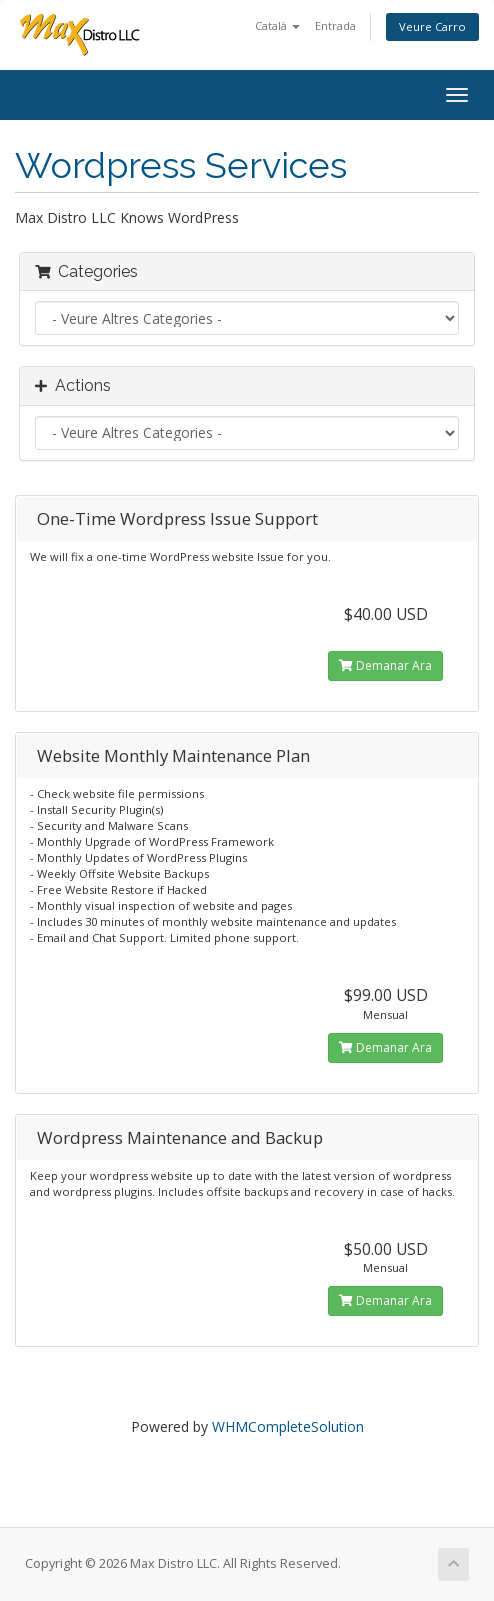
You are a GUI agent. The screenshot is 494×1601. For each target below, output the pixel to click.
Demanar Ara (385, 665)
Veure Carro (432, 26)
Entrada (335, 25)
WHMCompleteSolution (288, 1426)
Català (277, 25)
